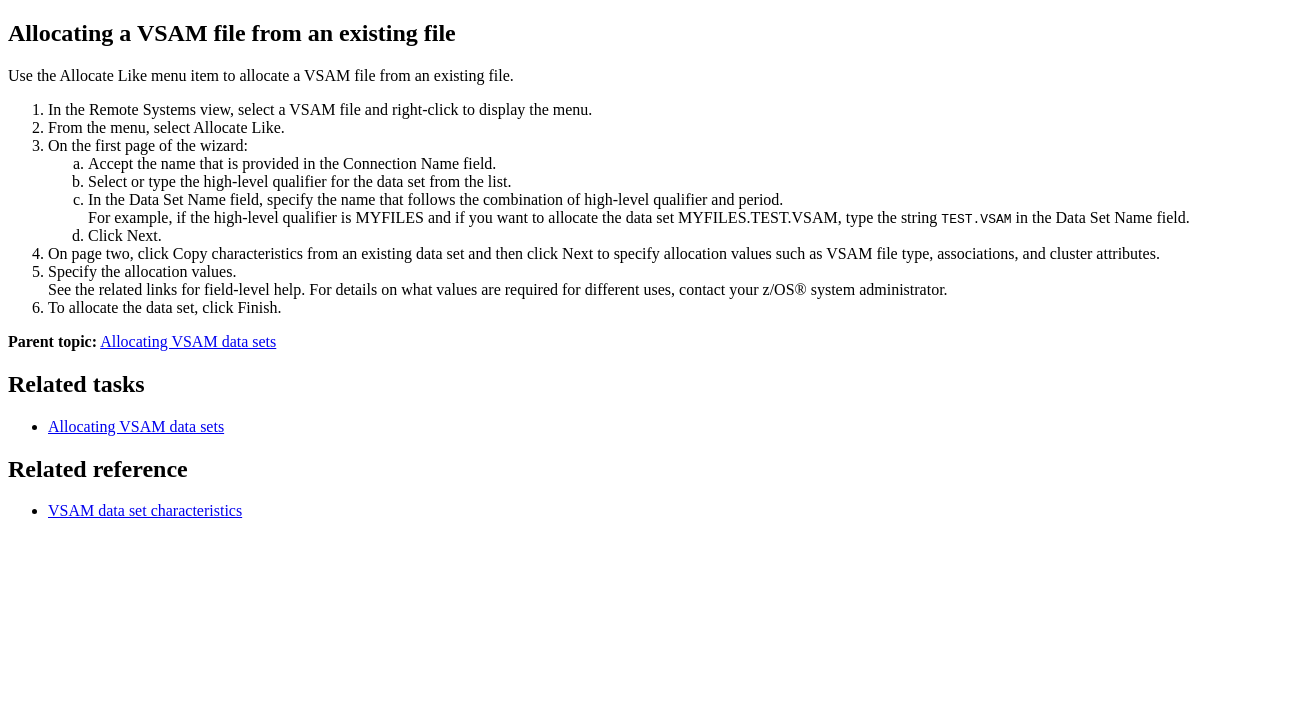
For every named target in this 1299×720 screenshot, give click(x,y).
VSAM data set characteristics (145, 510)
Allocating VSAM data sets (188, 341)
